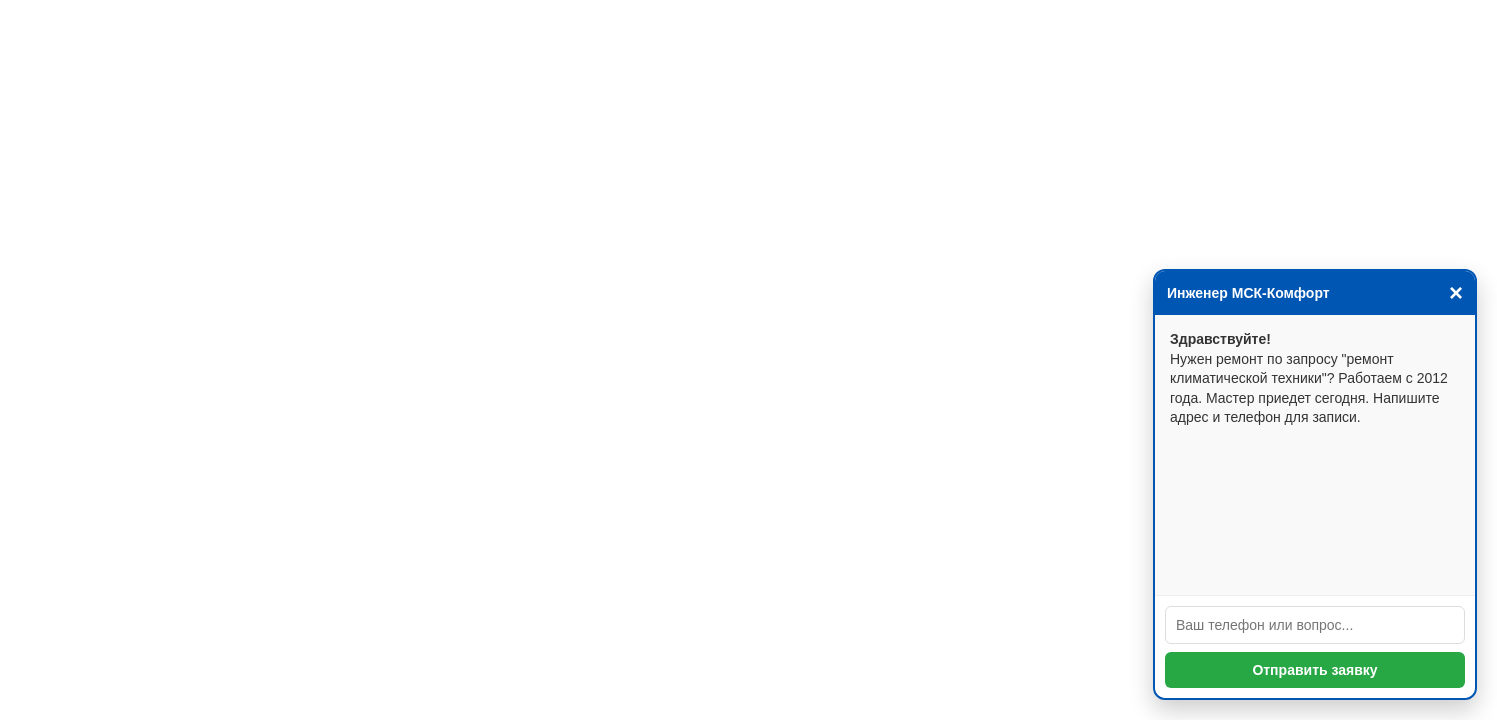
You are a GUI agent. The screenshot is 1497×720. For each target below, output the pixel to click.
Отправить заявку (1314, 670)
